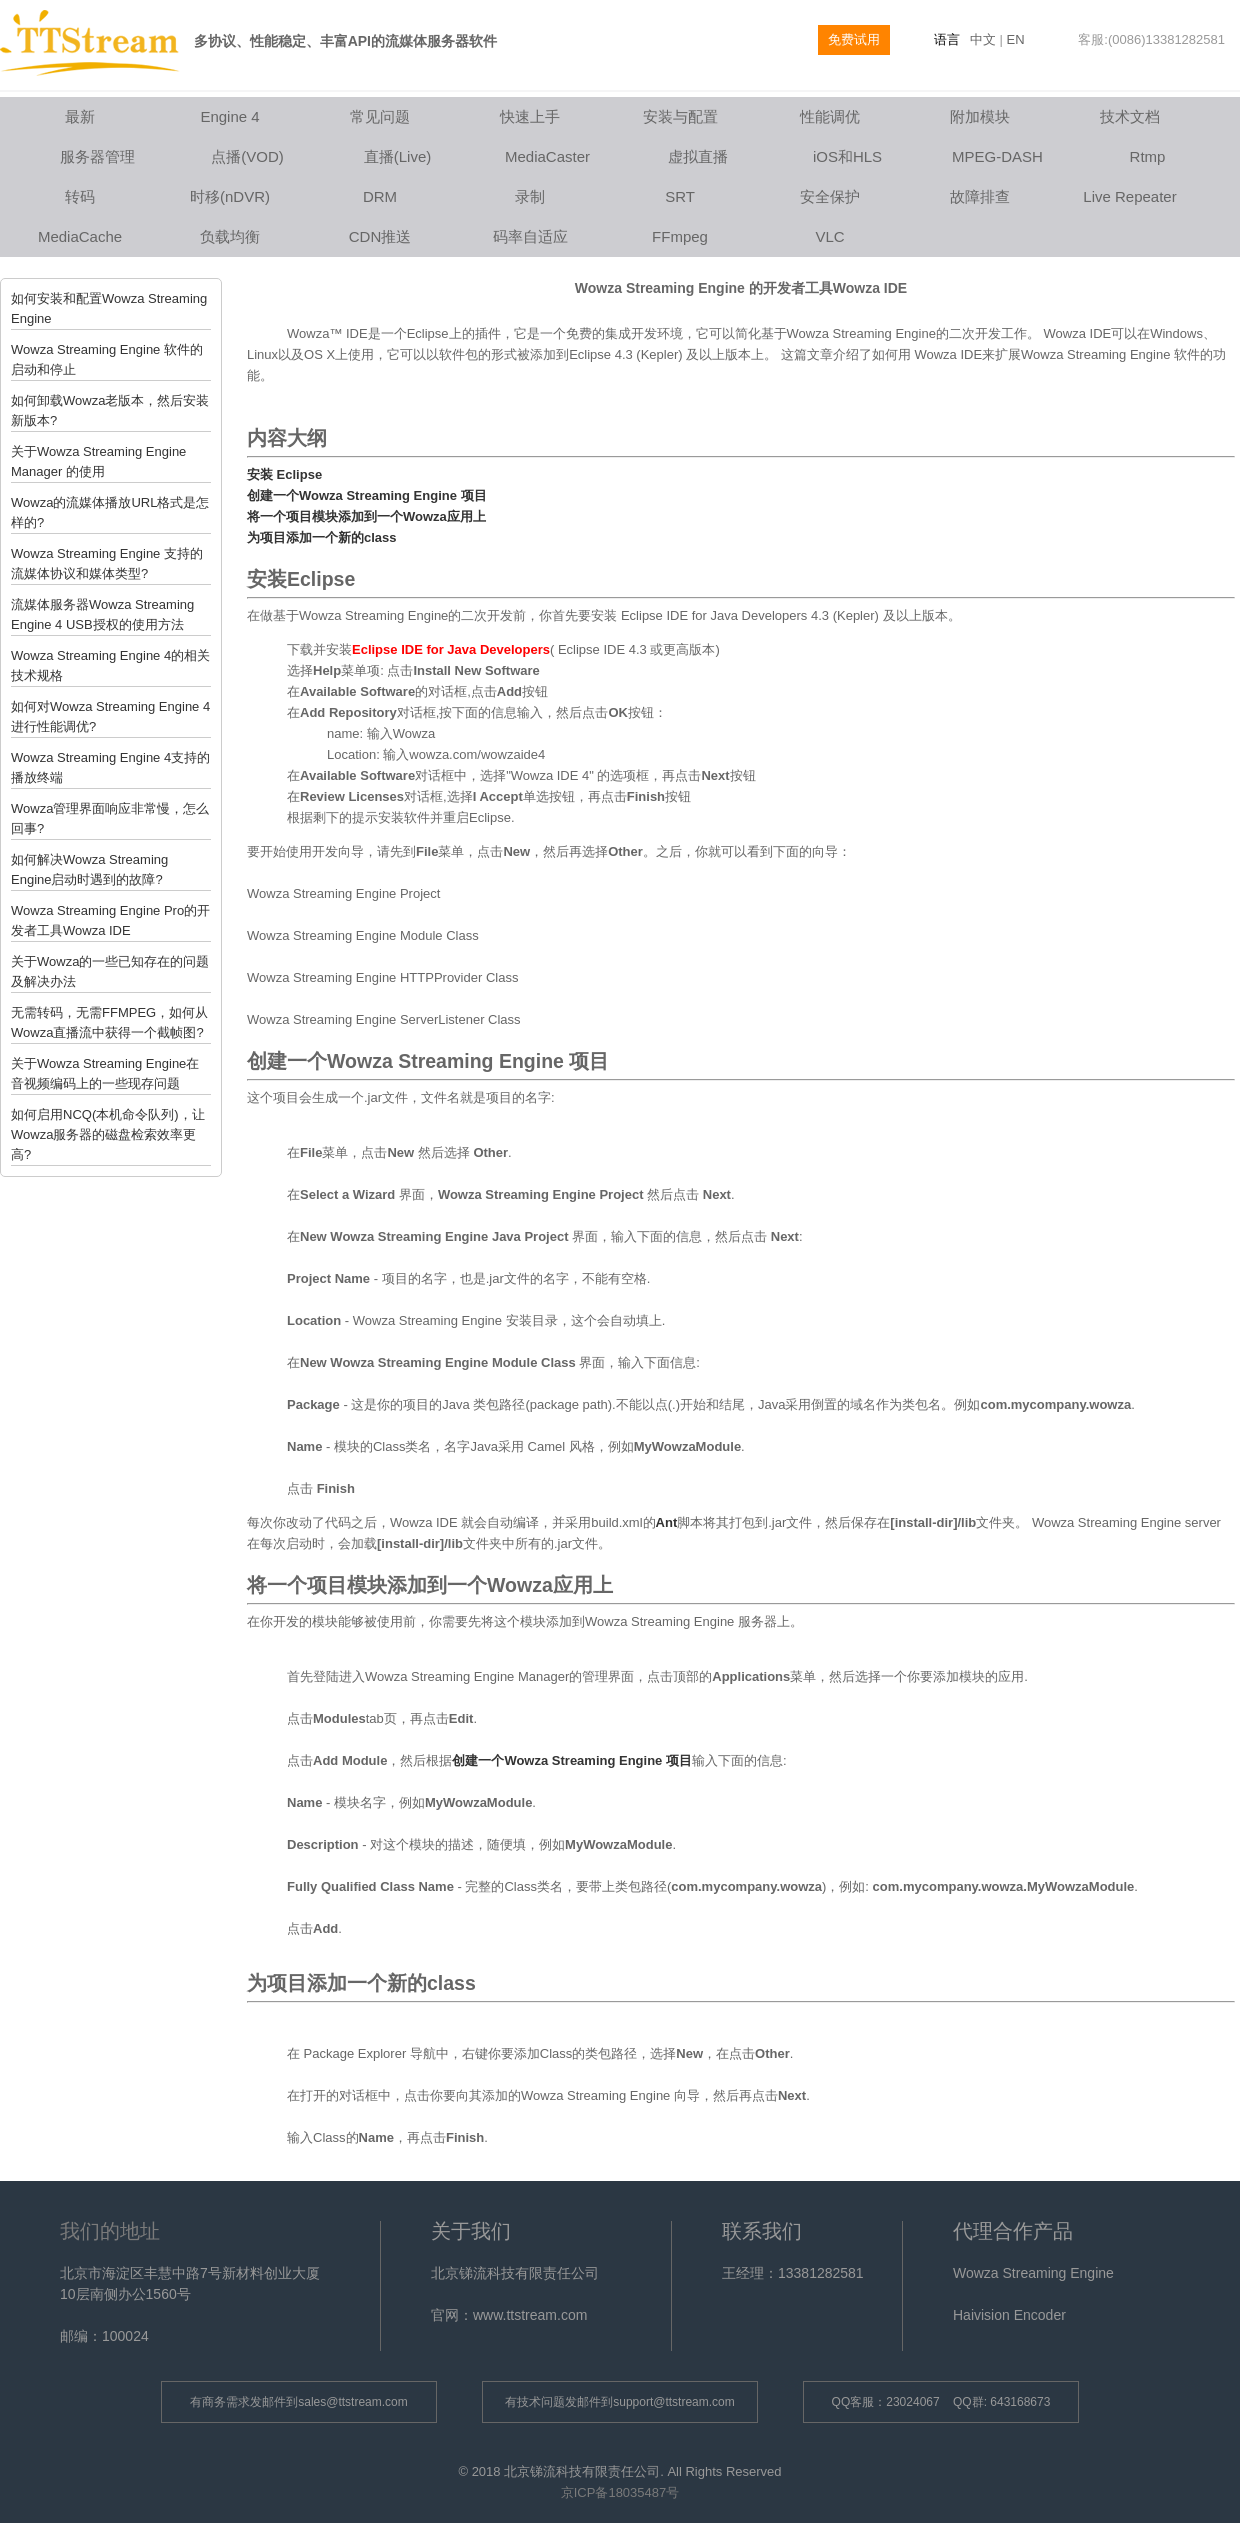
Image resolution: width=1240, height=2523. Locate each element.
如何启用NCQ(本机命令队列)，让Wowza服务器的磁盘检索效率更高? (108, 1134)
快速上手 (530, 116)
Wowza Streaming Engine (1033, 2273)
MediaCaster (547, 156)
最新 (80, 116)
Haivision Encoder (1009, 2315)
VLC (829, 236)
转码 (80, 196)
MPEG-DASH (997, 156)
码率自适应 (530, 236)
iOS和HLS (847, 156)
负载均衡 (230, 236)
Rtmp (1148, 156)
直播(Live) (398, 156)
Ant (667, 1522)
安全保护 (830, 196)
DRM (380, 196)
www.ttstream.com (530, 2315)
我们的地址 (110, 2231)
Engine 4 (229, 116)
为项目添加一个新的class (322, 537)
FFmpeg (680, 236)
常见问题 (380, 116)
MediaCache (80, 236)
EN (1016, 39)
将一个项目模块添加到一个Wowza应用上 (366, 516)
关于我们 (471, 2231)
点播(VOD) (247, 156)
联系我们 (762, 2231)
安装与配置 (680, 116)
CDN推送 (380, 236)
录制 (530, 196)
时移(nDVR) (230, 196)
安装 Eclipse (284, 474)
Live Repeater (1129, 196)
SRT (680, 196)
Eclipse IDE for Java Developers (451, 649)
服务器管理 (97, 156)
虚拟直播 (698, 156)
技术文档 (1130, 116)
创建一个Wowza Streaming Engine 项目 (367, 495)
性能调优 (830, 116)
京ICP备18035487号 (620, 2492)
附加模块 (980, 116)
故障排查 (980, 196)
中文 (983, 39)
